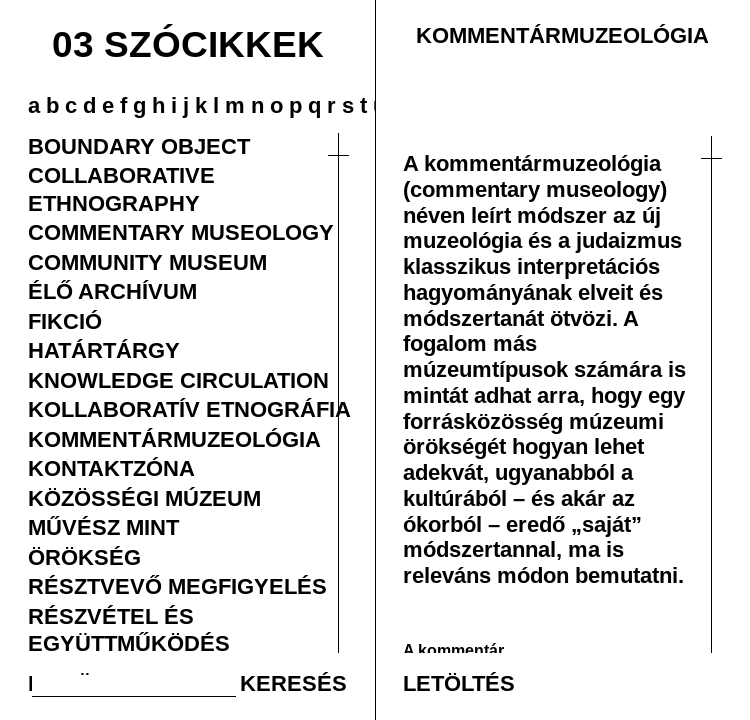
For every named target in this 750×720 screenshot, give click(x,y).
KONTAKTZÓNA (111, 468)
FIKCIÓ (65, 321)
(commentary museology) (535, 189)
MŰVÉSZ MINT (103, 527)
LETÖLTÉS (459, 683)
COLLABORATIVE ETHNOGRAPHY (121, 188)
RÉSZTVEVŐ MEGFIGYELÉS (177, 586)
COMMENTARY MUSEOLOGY (181, 232)
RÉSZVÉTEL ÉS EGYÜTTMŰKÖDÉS (129, 629)
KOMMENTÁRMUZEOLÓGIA (174, 439)
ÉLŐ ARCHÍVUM (112, 291)
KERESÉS (293, 683)
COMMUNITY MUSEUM (147, 262)
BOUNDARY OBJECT (139, 146)
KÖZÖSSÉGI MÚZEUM (144, 498)
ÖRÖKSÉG (84, 557)
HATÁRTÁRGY (104, 350)
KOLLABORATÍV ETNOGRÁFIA (189, 409)
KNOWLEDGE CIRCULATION (178, 380)
